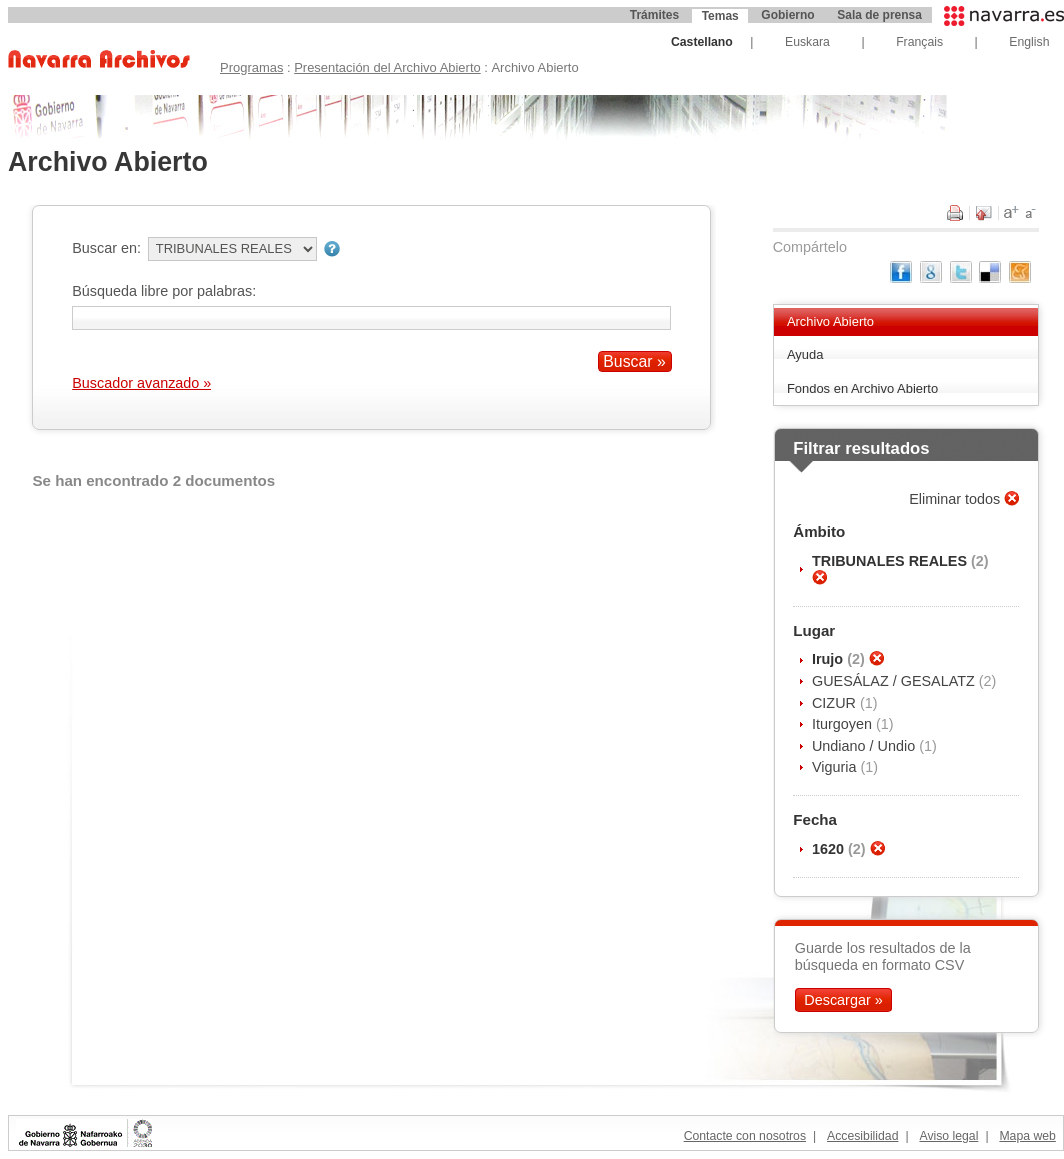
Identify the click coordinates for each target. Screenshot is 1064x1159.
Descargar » (843, 1000)
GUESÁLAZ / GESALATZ (895, 681)
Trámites (654, 15)
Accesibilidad (862, 1136)
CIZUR (836, 703)
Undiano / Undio (865, 746)
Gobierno (787, 15)
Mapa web (1027, 1136)
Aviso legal (948, 1136)
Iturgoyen (844, 724)
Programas (251, 67)
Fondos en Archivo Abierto (862, 388)
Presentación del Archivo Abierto (387, 67)
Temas (720, 16)
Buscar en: (106, 248)
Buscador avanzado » (141, 383)
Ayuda (805, 354)
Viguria (836, 767)
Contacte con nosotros (745, 1136)
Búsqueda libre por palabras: (164, 291)
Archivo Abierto (830, 321)
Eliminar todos (956, 499)
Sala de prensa (879, 15)
